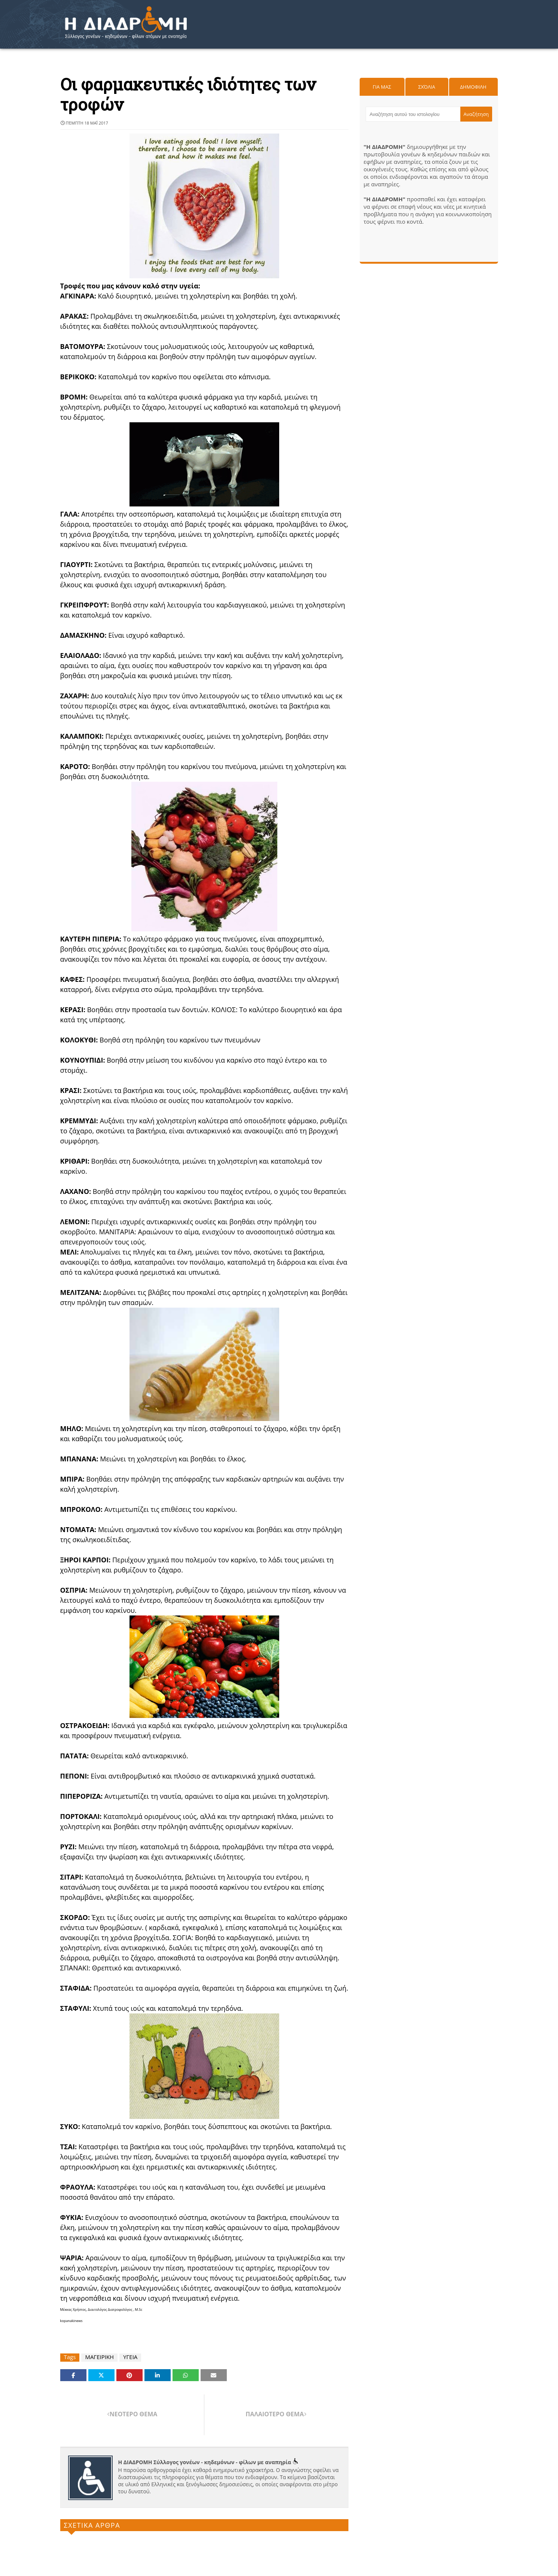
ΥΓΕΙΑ (130, 2357)
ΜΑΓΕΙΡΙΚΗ (99, 2357)
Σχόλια (426, 86)
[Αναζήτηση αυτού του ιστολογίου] (413, 114)
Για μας (382, 86)
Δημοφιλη (473, 86)
